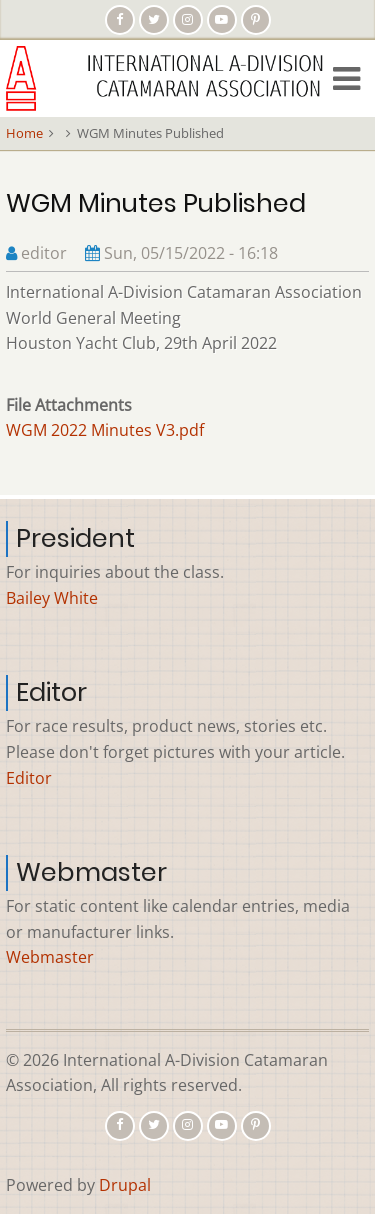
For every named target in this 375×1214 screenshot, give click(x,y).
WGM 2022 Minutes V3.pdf (105, 430)
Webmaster (50, 957)
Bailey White (52, 598)
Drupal (125, 1185)
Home (24, 133)
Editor (29, 778)
